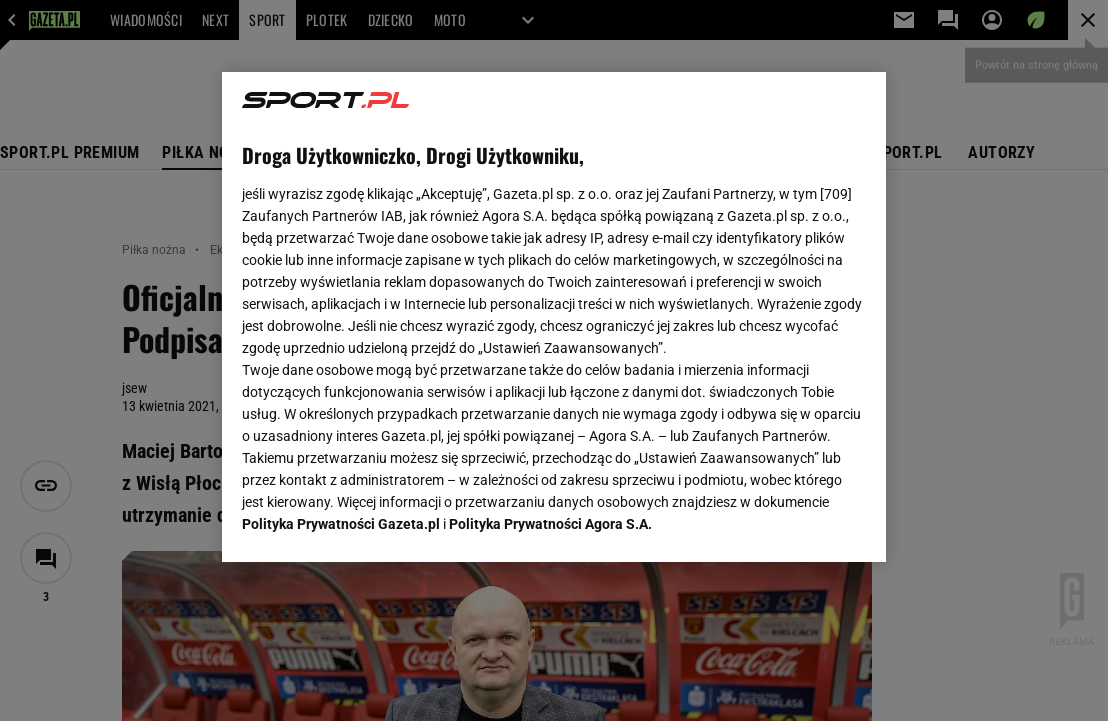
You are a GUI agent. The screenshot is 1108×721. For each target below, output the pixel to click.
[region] (554, 317)
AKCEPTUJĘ (798, 523)
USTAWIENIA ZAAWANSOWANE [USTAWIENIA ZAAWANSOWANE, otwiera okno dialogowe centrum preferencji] (372, 522)
